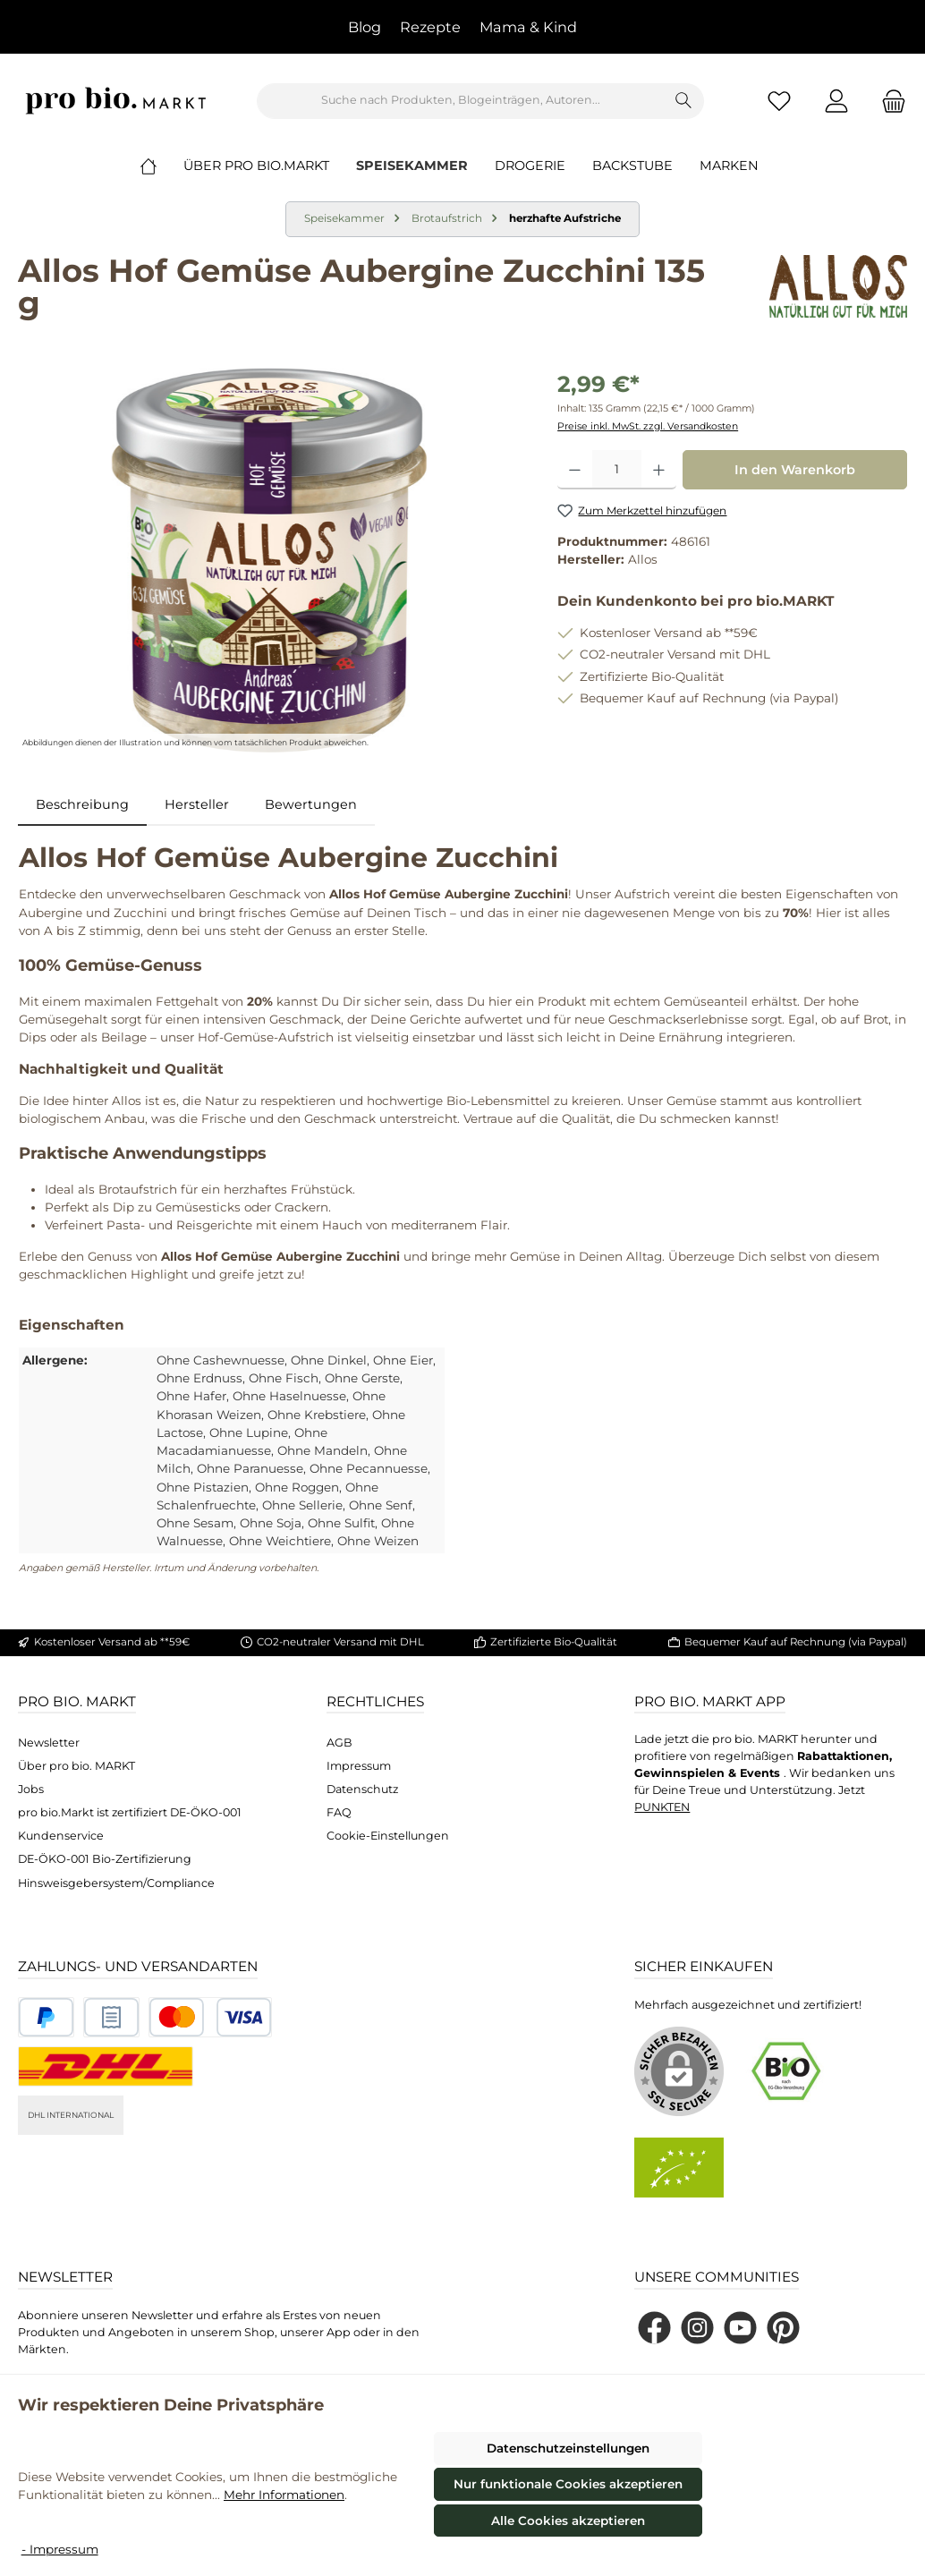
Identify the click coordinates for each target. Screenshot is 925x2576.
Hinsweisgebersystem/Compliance (116, 1883)
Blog (364, 27)
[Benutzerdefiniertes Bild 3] (210, 2017)
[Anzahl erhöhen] (658, 469)
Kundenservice (61, 1835)
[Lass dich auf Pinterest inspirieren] (783, 2328)
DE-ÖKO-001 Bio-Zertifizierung (104, 1859)
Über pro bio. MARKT (76, 1766)
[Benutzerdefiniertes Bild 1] (46, 2017)
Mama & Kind (528, 27)
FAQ (339, 1812)
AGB (339, 1742)
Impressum (359, 1766)
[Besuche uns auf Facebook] (654, 2328)
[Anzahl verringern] (574, 469)
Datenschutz (362, 1789)
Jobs (31, 1789)
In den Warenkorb (794, 470)
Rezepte (430, 27)
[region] (269, 560)
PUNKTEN (662, 1807)
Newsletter (49, 1742)
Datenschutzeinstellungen (568, 2448)
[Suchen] (684, 101)
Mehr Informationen (284, 2494)
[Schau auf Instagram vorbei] (697, 2328)
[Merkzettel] (779, 100)
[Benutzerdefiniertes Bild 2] (111, 2017)
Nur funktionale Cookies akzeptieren (568, 2484)
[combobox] (461, 101)
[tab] (82, 805)
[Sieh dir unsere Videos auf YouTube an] (740, 2328)
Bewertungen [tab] (311, 804)
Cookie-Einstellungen (388, 1835)
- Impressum (59, 2549)
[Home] (162, 165)
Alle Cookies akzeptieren (568, 2520)
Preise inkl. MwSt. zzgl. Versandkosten (647, 426)
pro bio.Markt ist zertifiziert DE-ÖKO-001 (130, 1812)
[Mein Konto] (836, 100)
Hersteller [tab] (197, 804)
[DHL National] (105, 2066)
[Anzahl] (616, 469)
